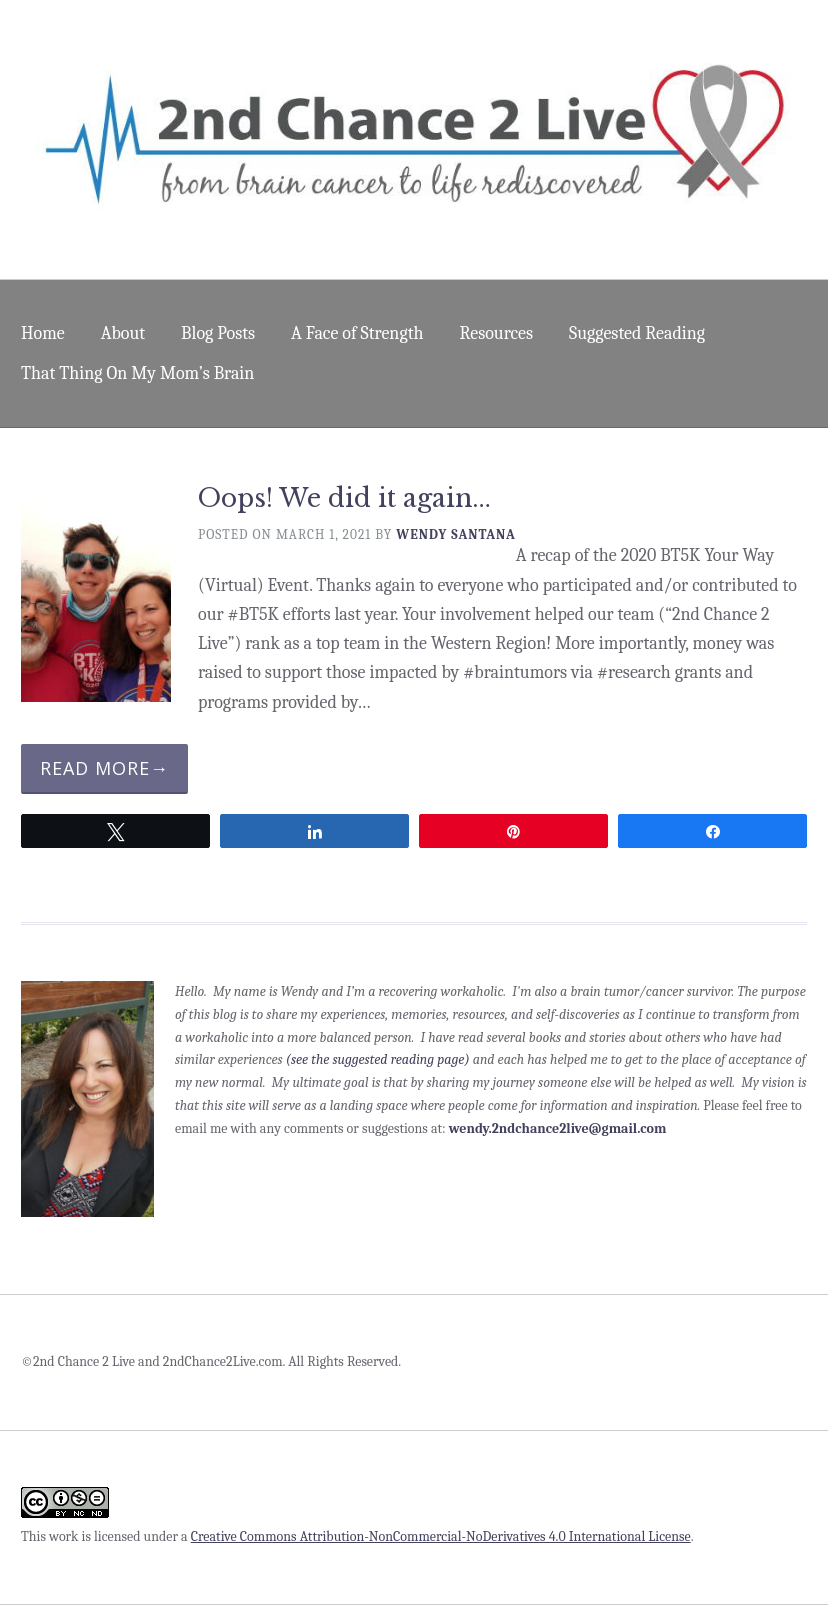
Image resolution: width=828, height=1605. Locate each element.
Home (43, 333)
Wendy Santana (456, 534)
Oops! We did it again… (344, 498)
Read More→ (104, 768)
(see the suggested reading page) (378, 1059)
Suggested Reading (637, 333)
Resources (497, 333)
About (123, 333)
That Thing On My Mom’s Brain (137, 373)
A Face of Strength (357, 333)
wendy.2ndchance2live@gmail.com (558, 1128)
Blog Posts (218, 333)
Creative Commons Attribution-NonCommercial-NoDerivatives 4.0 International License (441, 1536)
